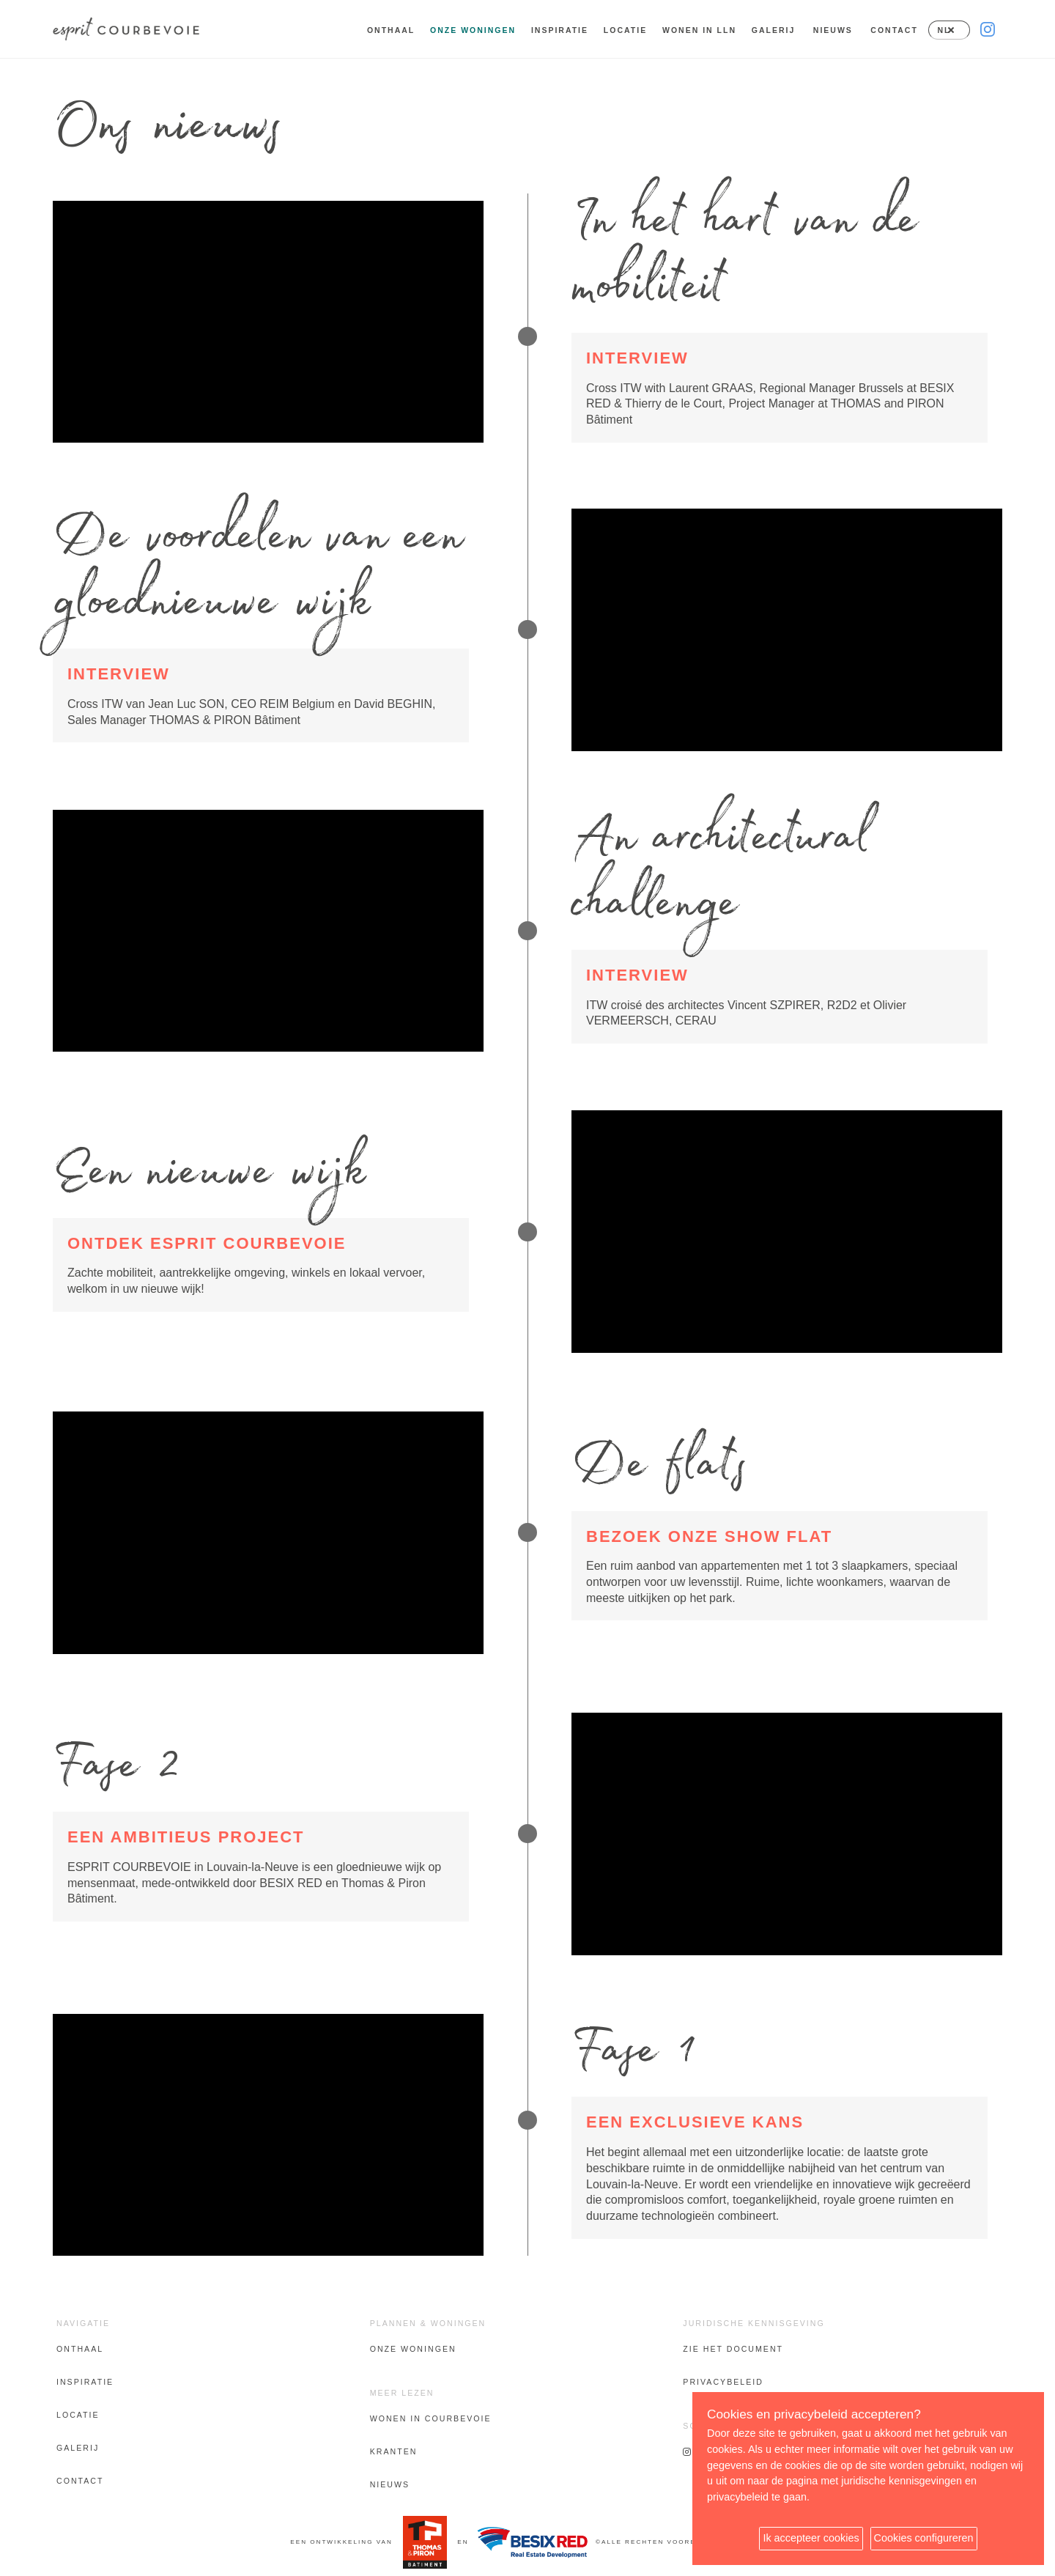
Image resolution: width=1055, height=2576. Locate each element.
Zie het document (733, 2348)
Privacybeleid (723, 2381)
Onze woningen (413, 2348)
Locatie (625, 30)
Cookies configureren (924, 2538)
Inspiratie (559, 30)
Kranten (394, 2451)
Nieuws (833, 30)
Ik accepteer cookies (811, 2538)
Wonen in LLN (699, 30)
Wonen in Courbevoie (431, 2418)
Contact (894, 30)
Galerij (774, 30)
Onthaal (391, 30)
